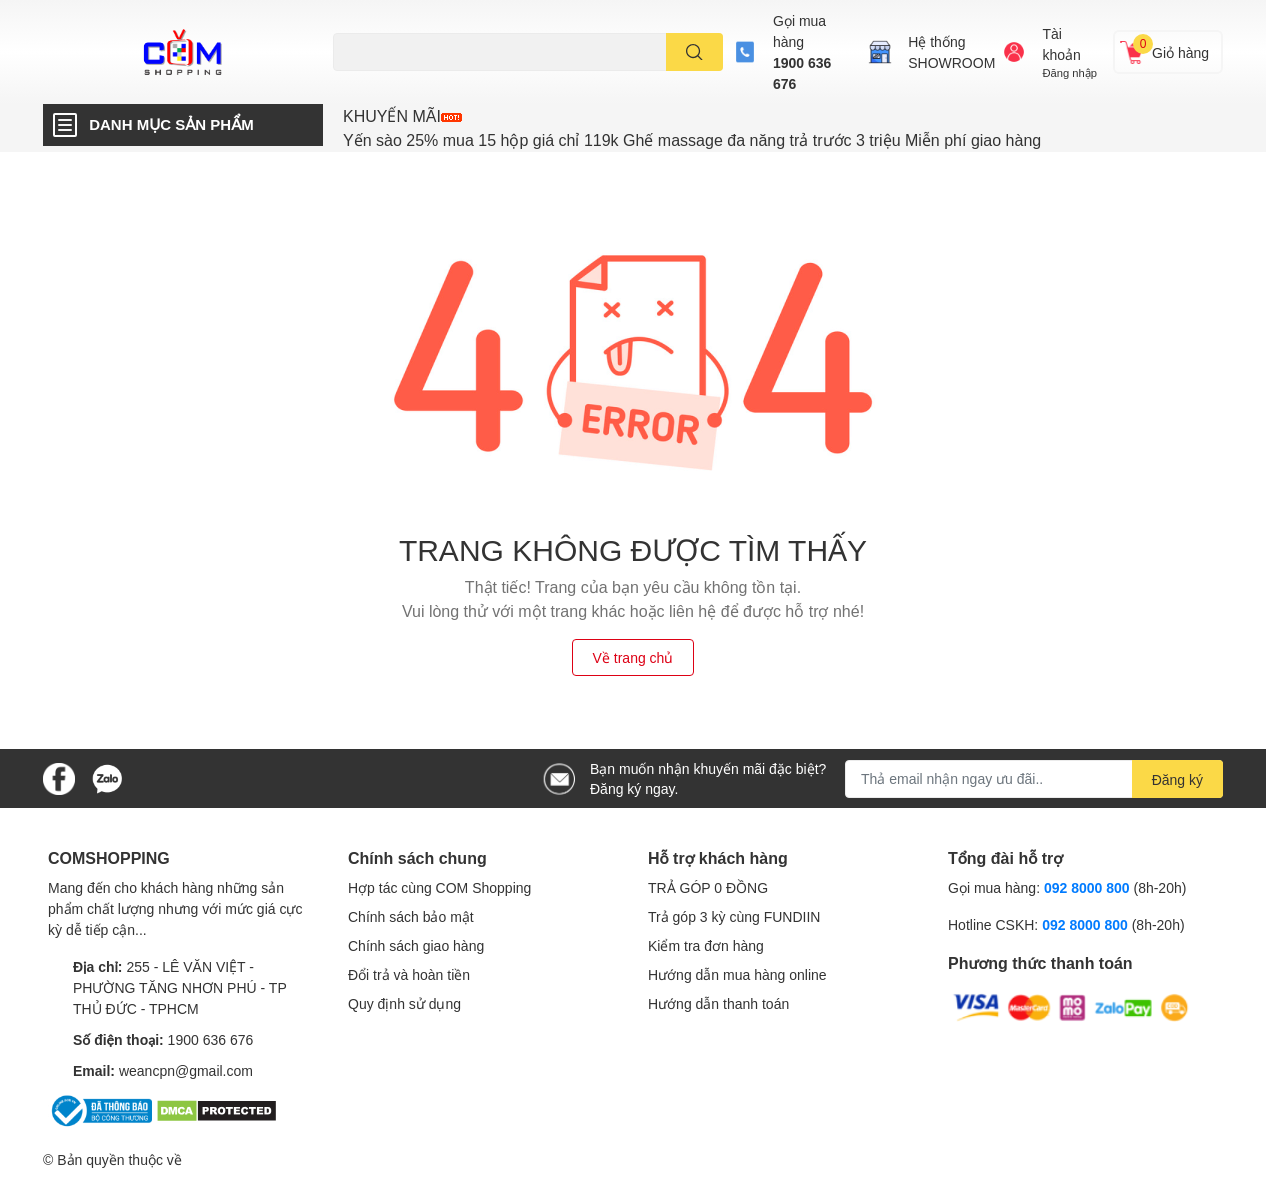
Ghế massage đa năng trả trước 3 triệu (761, 139)
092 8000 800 (1089, 887)
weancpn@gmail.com (186, 1070)
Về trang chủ (633, 657)
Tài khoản (1061, 44)
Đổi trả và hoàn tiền (409, 974)
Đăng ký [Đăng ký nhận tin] (1177, 779)
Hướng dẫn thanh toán (718, 1003)
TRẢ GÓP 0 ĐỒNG (708, 887)
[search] (694, 52)
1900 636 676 (802, 73)
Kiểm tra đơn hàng (706, 945)
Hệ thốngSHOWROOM (951, 52)
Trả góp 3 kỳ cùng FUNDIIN (734, 916)
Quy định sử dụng (404, 1003)
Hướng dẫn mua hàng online (737, 974)
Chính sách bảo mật (411, 916)
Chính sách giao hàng (416, 945)
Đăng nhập (1069, 72)
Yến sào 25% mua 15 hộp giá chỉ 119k (481, 139)
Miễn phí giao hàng (973, 139)
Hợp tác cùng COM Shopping (439, 887)
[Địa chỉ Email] (1034, 779)
